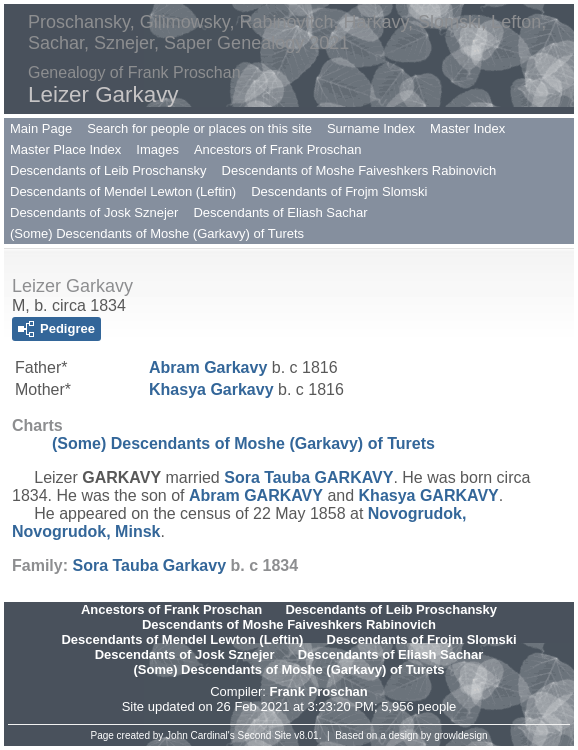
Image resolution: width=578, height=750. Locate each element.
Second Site (265, 735)
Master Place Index (65, 149)
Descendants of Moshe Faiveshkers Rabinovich (359, 170)
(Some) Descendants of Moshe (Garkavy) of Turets (157, 233)
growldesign (460, 735)
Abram (208, 367)
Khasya (211, 389)
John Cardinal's (200, 735)
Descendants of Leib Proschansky (108, 170)
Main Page (41, 128)
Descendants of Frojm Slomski (339, 191)
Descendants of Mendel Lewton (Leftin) (123, 191)
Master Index (467, 128)
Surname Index (371, 128)
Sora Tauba (308, 477)
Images (157, 149)
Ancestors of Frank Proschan (278, 149)
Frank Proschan (318, 691)
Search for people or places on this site (199, 128)
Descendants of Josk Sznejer (94, 212)
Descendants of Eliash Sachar (280, 212)
